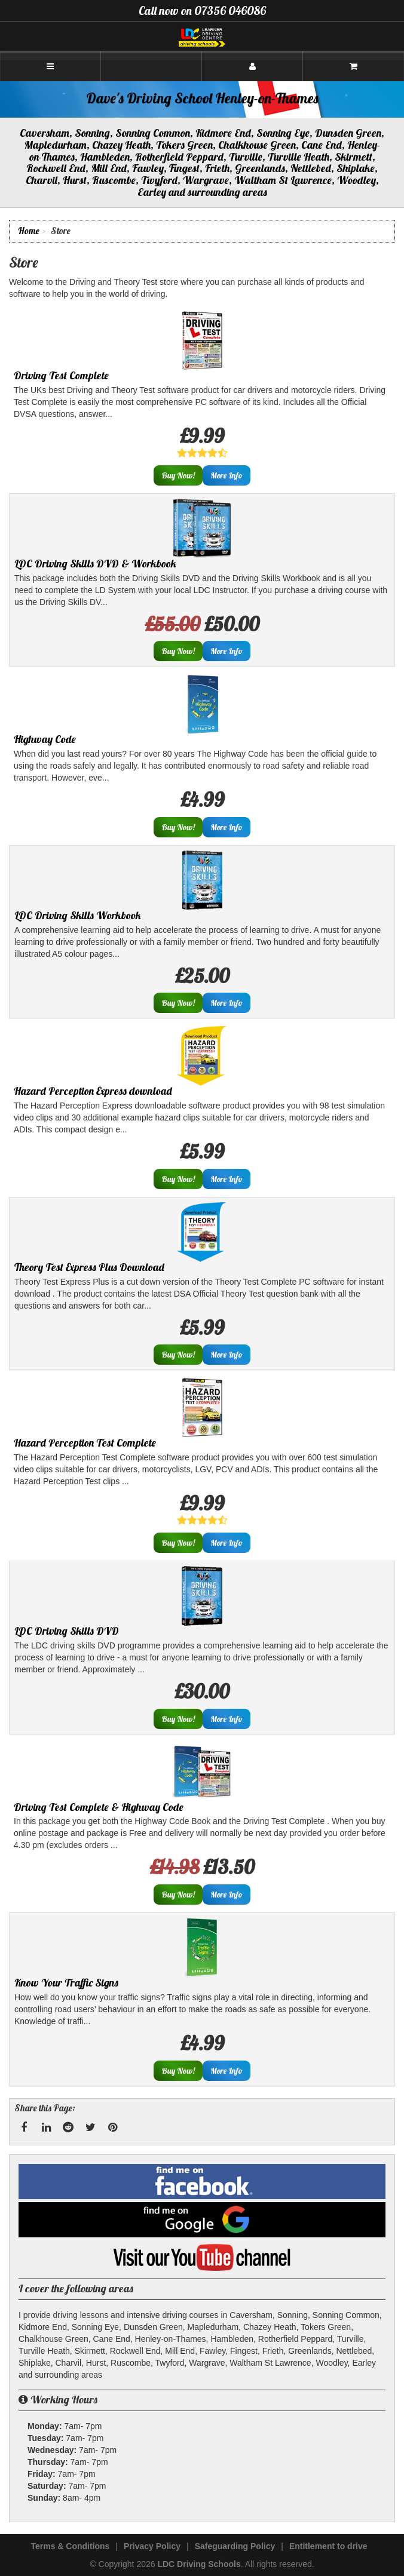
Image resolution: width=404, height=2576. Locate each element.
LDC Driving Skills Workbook (77, 915)
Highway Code (45, 739)
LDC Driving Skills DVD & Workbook (95, 563)
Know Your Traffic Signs (66, 1982)
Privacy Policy (152, 2546)
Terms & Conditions (69, 2546)
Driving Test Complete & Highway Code (98, 1807)
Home (28, 231)
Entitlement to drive (328, 2546)
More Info (226, 475)
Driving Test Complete (61, 375)
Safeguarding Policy (235, 2546)
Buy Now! (178, 475)
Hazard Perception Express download (93, 1091)
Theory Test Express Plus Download (89, 1267)
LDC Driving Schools (198, 2564)
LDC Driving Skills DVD (66, 1631)
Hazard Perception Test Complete (85, 1443)
